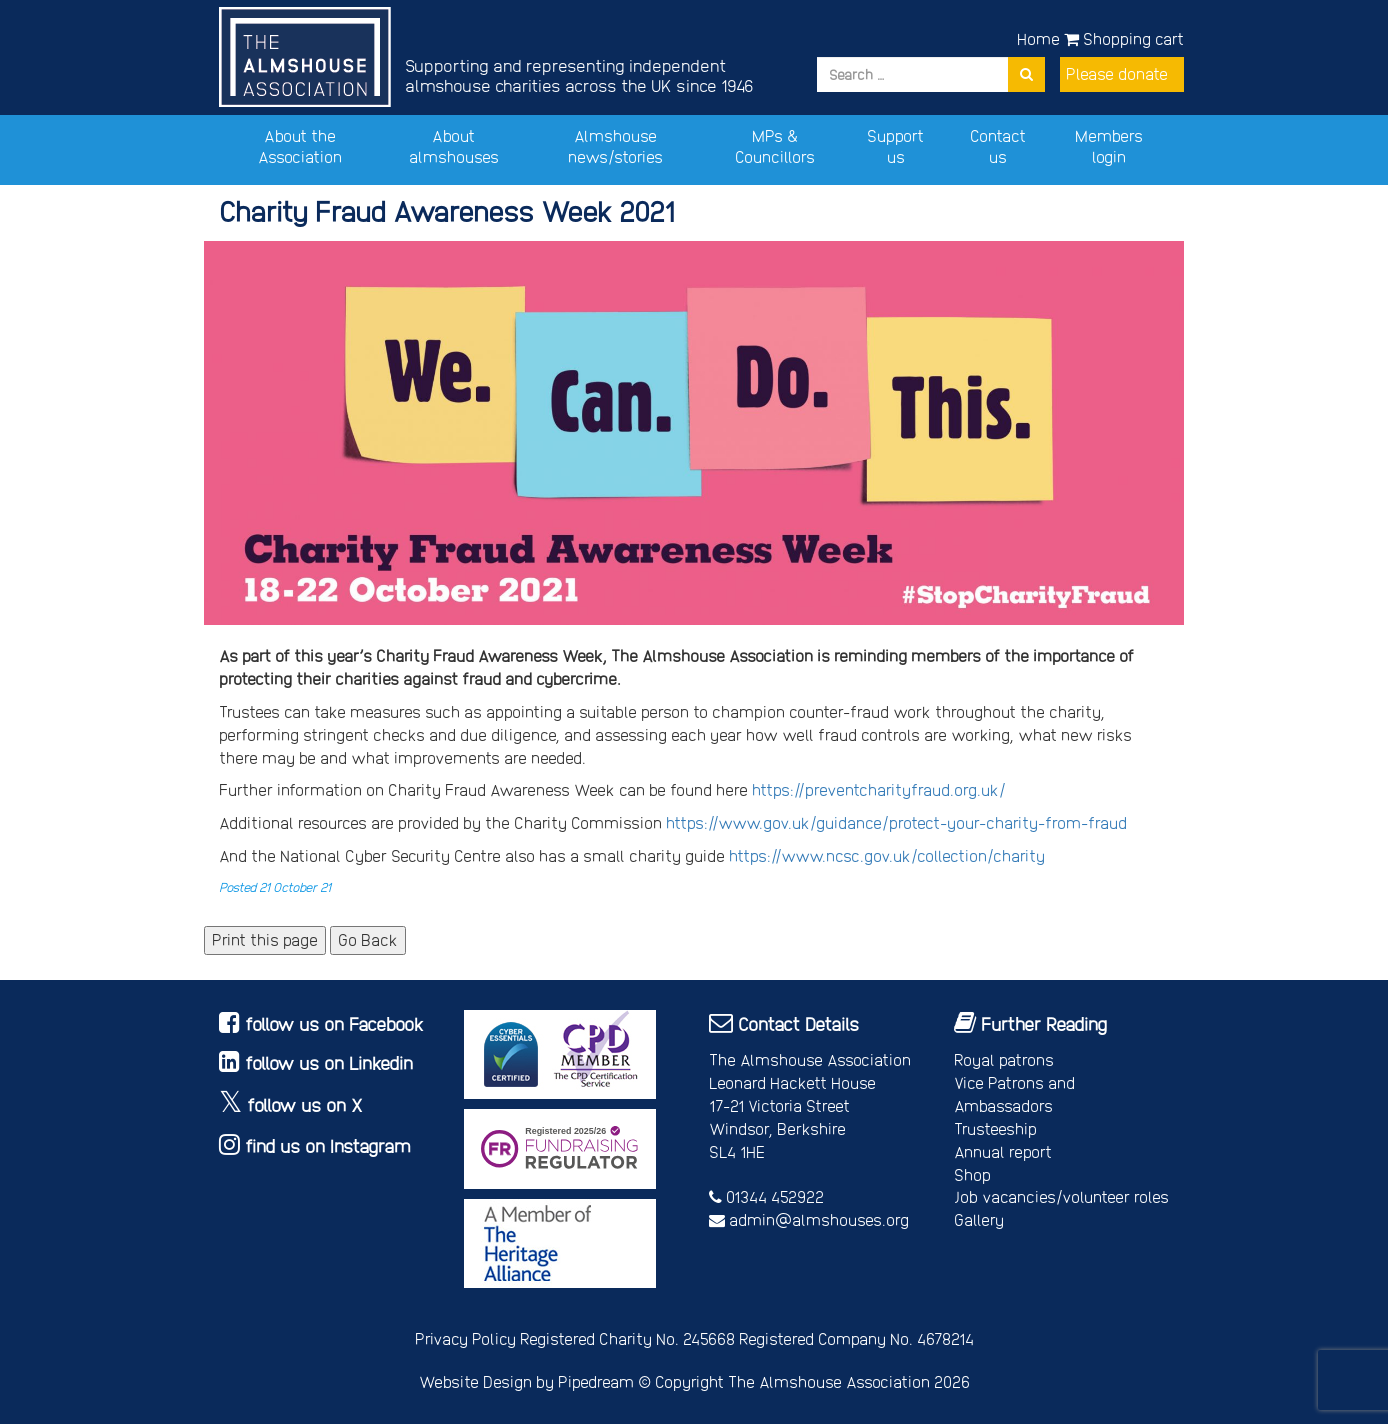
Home (1038, 38)
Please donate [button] (1117, 73)
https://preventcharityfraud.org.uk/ (879, 789)
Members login (1109, 146)
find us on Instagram (328, 1145)
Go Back (368, 939)
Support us (895, 146)
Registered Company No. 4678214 (856, 1338)
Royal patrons (1004, 1059)
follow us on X (305, 1104)
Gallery (979, 1219)
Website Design (475, 1381)
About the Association (300, 146)
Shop (972, 1174)
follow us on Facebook (334, 1023)
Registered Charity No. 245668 (627, 1338)
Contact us (998, 146)
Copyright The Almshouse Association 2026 (812, 1381)
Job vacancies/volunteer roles (1061, 1196)
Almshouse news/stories (615, 146)
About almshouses (454, 146)
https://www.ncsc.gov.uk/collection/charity (887, 855)
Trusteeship (995, 1128)
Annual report (1003, 1151)
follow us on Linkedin (329, 1062)
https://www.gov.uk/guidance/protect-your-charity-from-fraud (896, 822)
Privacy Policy (465, 1338)
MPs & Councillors (775, 146)
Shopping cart (1124, 38)
